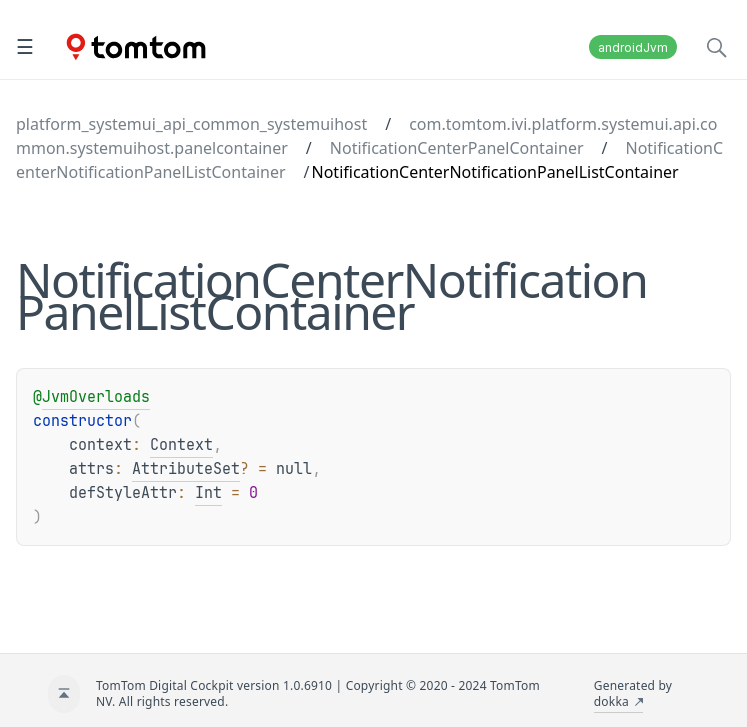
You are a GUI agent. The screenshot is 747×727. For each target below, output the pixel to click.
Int (208, 493)
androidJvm (633, 47)
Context (181, 445)
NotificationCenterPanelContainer (457, 148)
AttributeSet (186, 469)
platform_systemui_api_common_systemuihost (191, 124)
